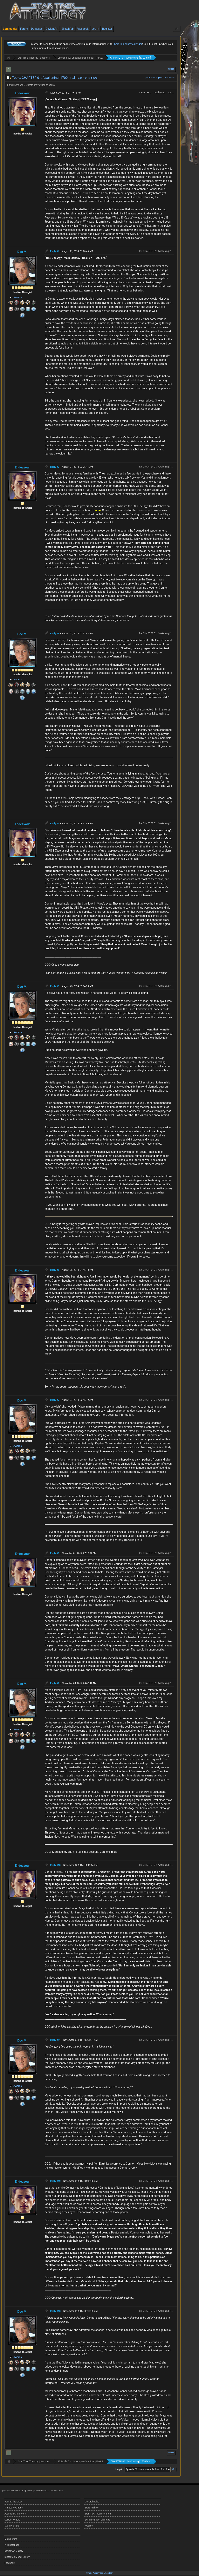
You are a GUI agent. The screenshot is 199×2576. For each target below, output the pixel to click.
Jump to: (119, 2469)
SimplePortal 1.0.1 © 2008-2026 (48, 2491)
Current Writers (12, 2519)
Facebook (9, 2563)
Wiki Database (11, 2545)
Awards (89, 2525)
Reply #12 (55, 2181)
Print (171, 69)
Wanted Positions (13, 2507)
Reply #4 (54, 823)
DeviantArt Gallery (13, 2551)
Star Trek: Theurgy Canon (98, 2513)
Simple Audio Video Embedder (99, 2573)
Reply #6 (54, 1270)
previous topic (154, 77)
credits (29, 2491)
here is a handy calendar (128, 43)
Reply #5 (54, 986)
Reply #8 (54, 1553)
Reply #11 (55, 2040)
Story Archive (92, 2507)
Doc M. (22, 252)
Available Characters (15, 2513)
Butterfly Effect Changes (97, 2519)
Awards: (17, 297)
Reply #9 (54, 1683)
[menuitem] (171, 69)
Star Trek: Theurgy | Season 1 (34, 57)
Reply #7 (54, 1400)
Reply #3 (54, 633)
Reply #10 (55, 1865)
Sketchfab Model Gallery (17, 2557)
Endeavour (22, 93)
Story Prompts (11, 2525)
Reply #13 (55, 2311)
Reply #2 (54, 467)
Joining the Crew (13, 2501)
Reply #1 (54, 251)
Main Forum (10, 2539)
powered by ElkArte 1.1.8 (13, 2491)
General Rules (92, 2501)
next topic (169, 77)
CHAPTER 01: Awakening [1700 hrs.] (130, 57)
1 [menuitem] (9, 69)
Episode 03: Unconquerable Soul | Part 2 (80, 57)
